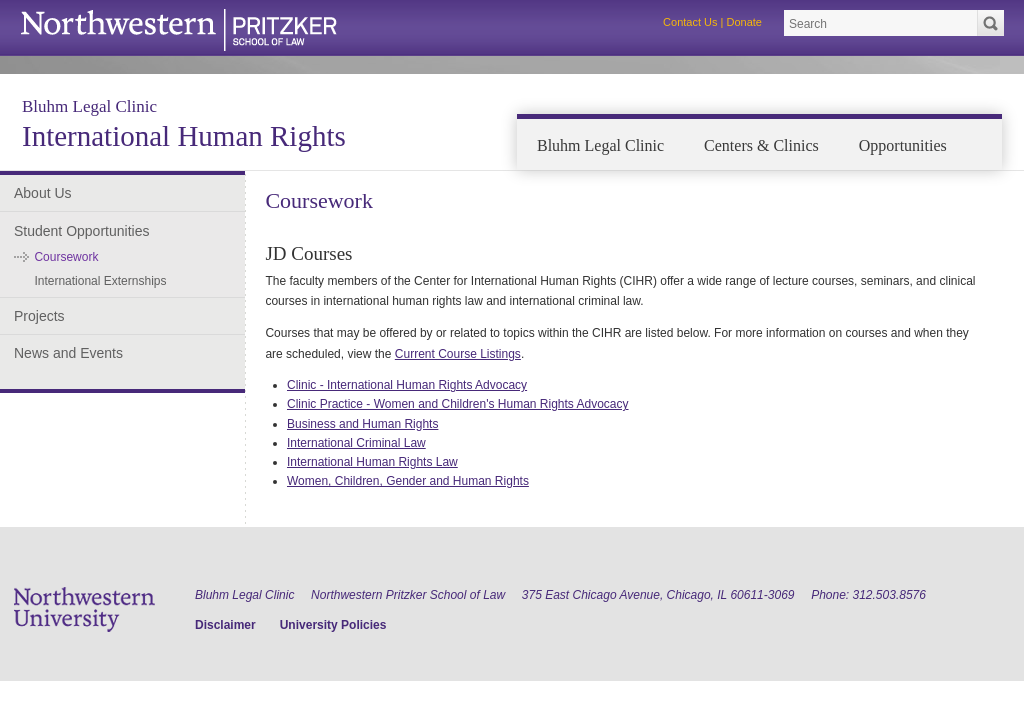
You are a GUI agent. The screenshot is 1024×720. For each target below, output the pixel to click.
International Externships (100, 281)
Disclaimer (225, 625)
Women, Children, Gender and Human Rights (408, 481)
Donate (744, 22)
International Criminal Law (356, 443)
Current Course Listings (458, 354)
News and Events (68, 353)
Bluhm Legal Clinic (89, 106)
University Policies (333, 625)
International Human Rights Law (372, 462)
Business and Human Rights (362, 424)
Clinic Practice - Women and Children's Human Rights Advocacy (458, 404)
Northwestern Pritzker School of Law (408, 595)
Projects (39, 316)
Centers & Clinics (761, 145)
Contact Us (690, 22)
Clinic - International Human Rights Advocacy (407, 385)
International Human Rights (184, 136)
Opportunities (903, 145)
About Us (43, 193)
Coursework (66, 257)
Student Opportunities (81, 231)
